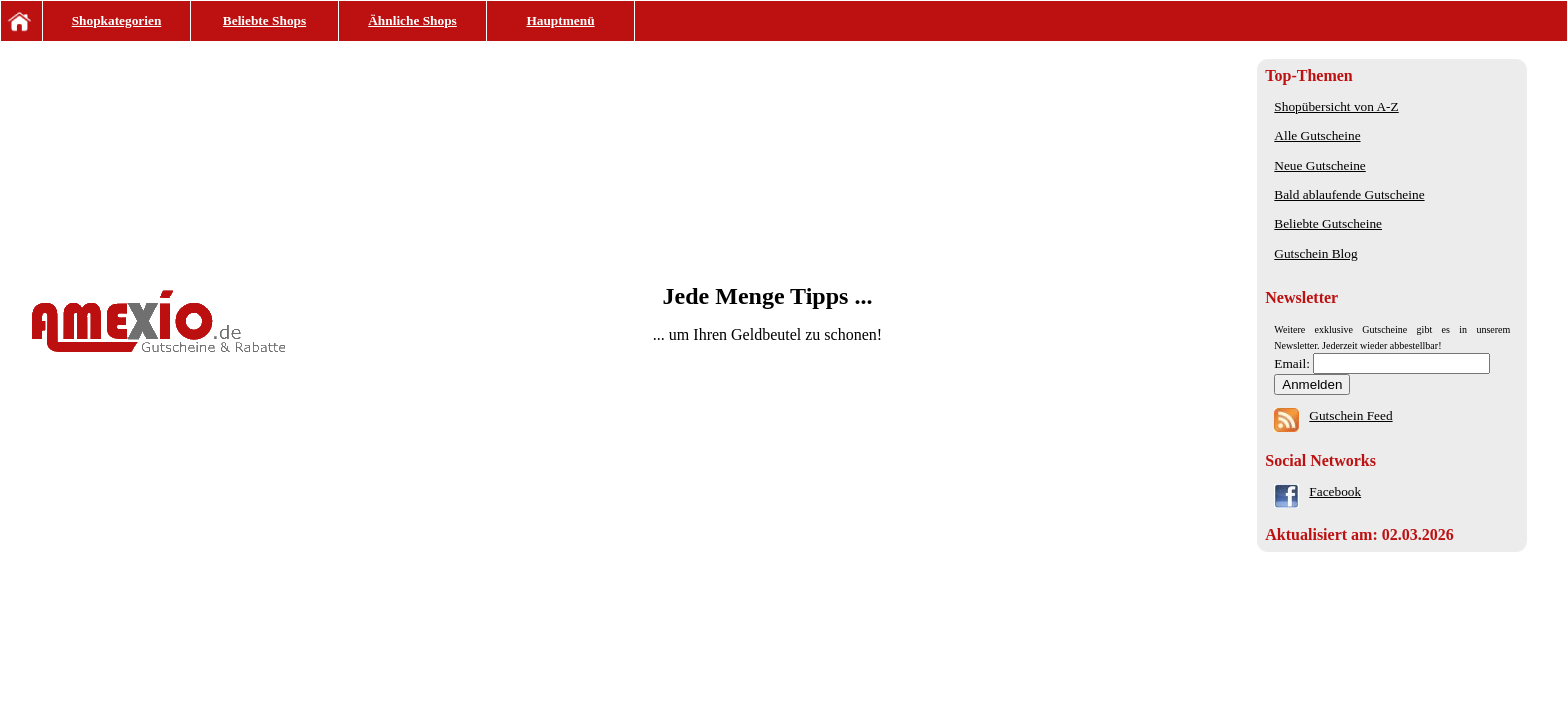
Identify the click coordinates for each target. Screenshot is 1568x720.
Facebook (1335, 491)
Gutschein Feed (1350, 415)
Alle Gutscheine (1317, 135)
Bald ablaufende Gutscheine (1349, 194)
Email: (1293, 363)
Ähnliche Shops (412, 20)
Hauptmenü (560, 20)
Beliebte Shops (264, 20)
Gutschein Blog (1315, 253)
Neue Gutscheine (1319, 165)
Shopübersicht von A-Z (1336, 106)
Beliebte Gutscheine (1328, 223)
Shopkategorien (117, 20)
